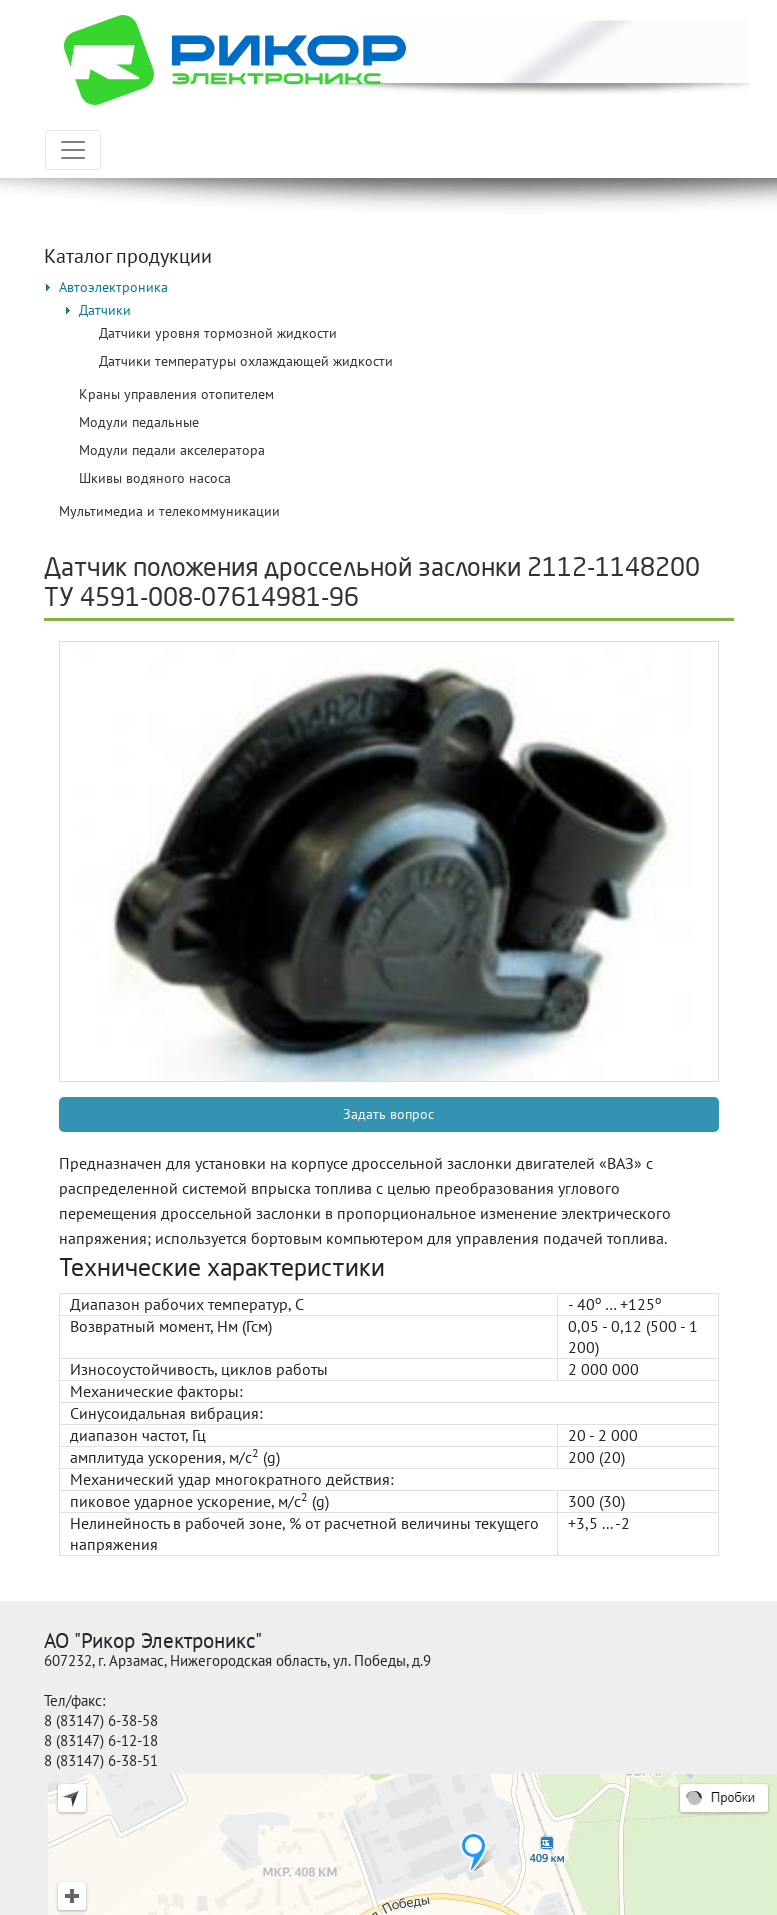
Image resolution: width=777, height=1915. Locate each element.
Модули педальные (139, 422)
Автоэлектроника (113, 287)
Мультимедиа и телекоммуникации (169, 511)
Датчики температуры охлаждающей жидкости (246, 361)
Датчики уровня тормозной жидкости (218, 333)
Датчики (105, 310)
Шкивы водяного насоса (155, 478)
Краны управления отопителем (176, 394)
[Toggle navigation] (73, 150)
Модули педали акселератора (172, 450)
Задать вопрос (388, 1114)
